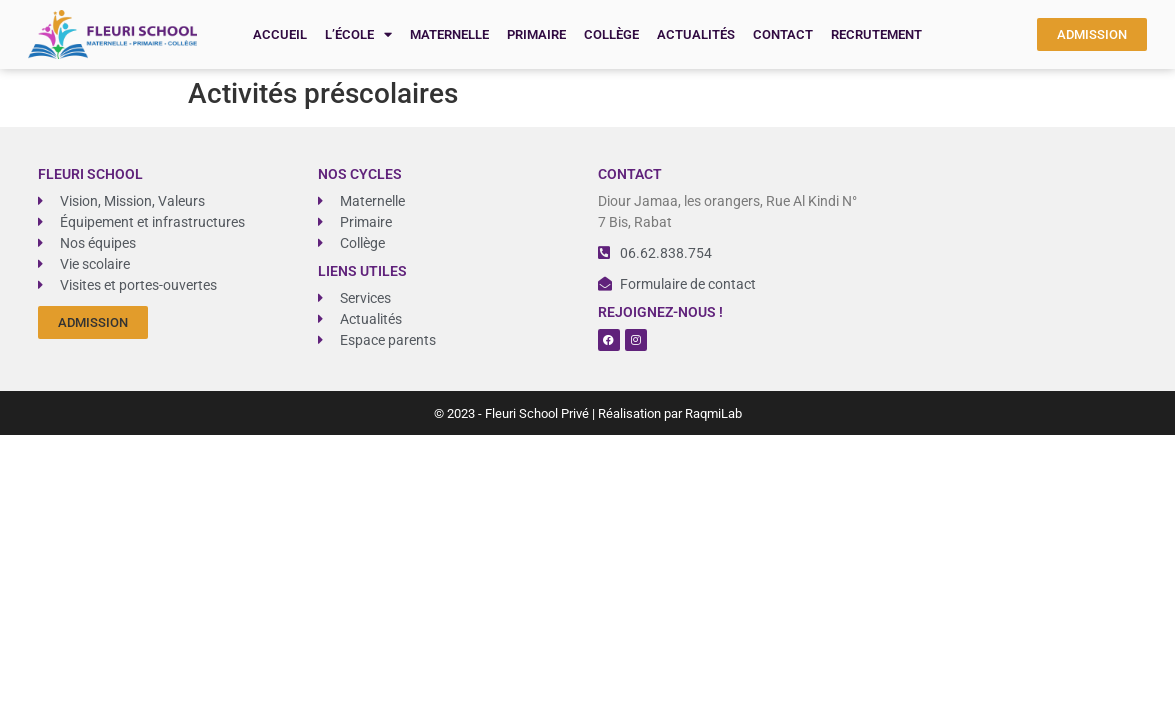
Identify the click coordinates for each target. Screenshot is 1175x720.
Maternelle (449, 34)
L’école (358, 34)
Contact (783, 34)
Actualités (696, 34)
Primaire (536, 34)
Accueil (280, 34)
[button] (93, 322)
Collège (611, 34)
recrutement (876, 34)
